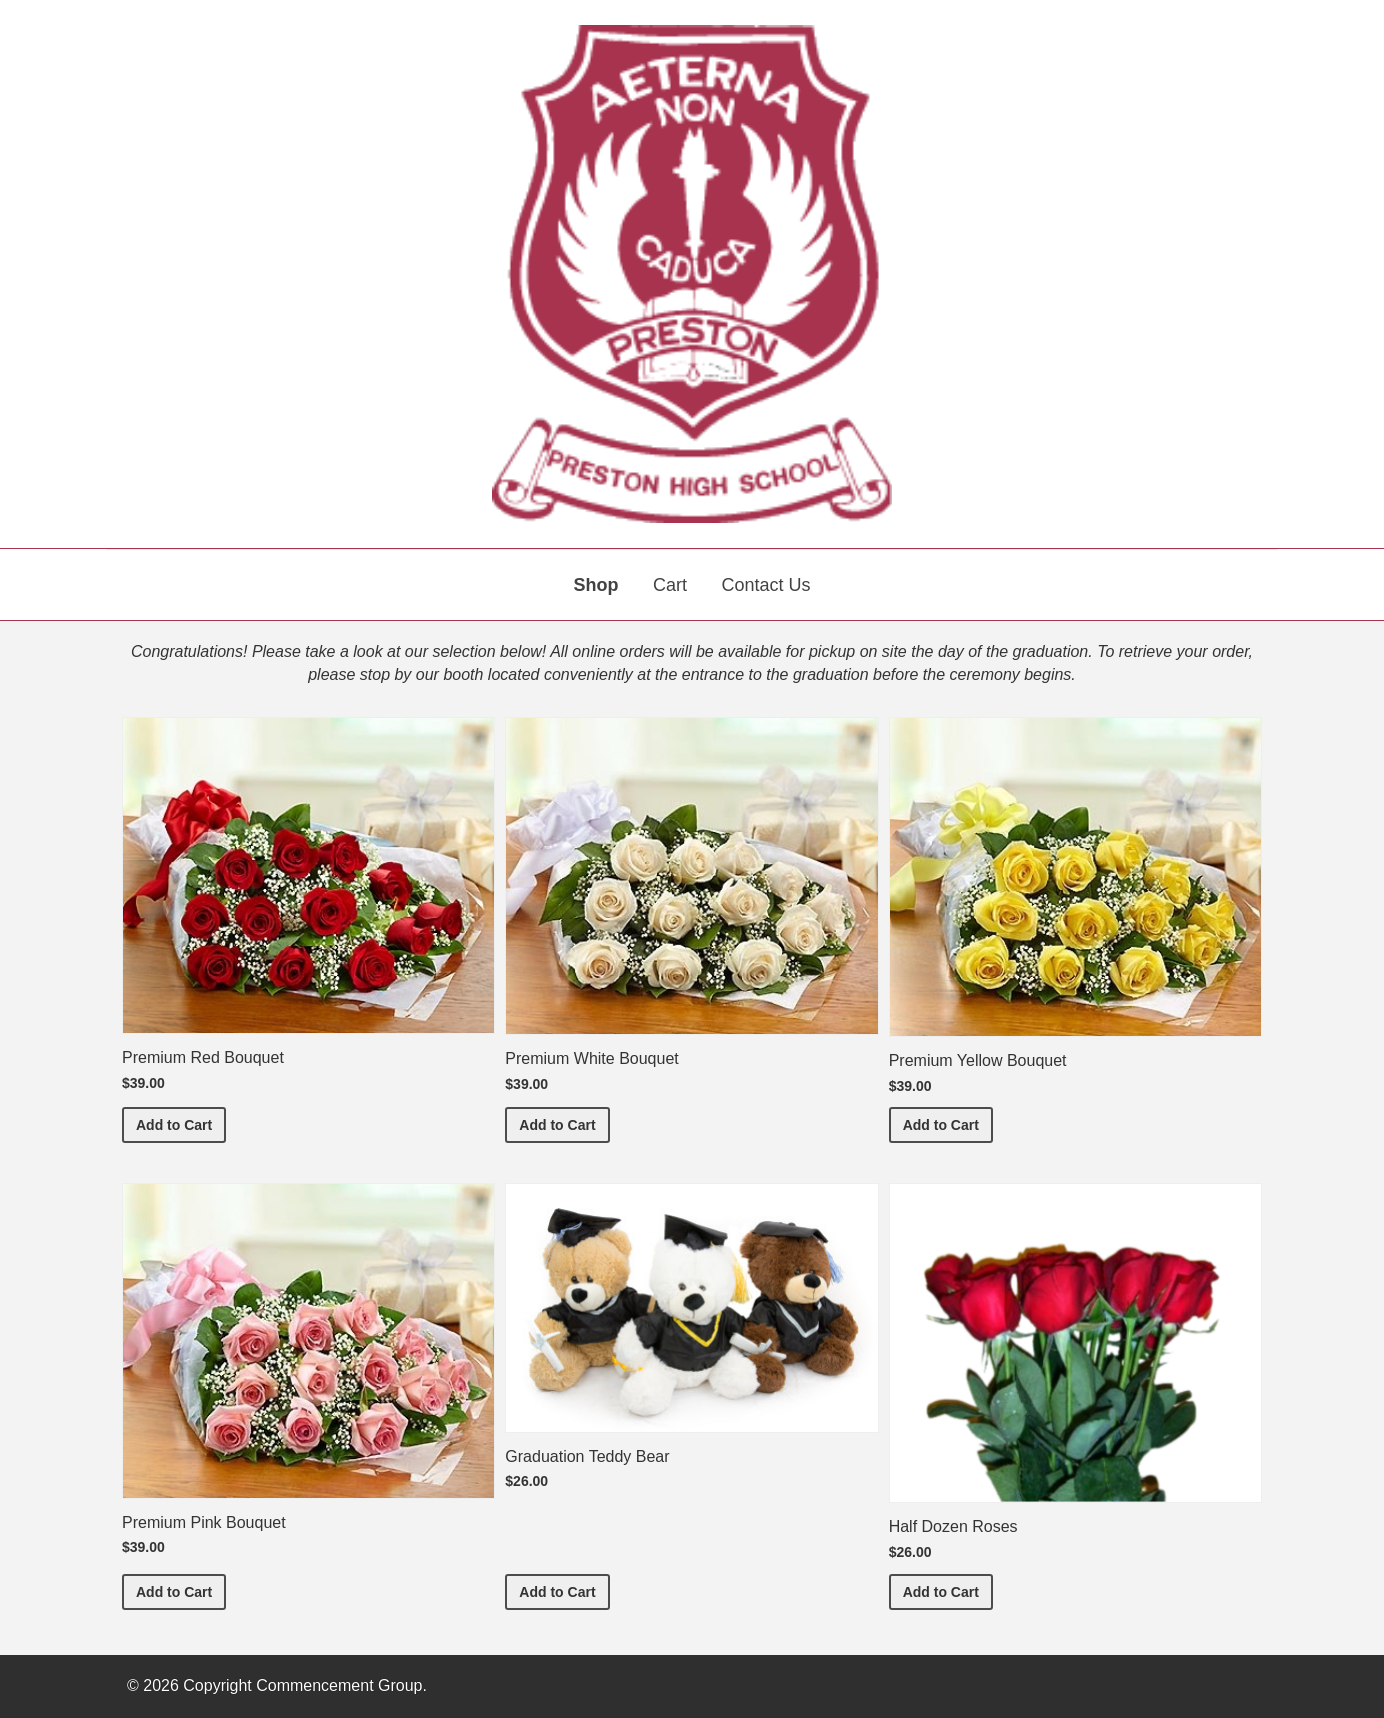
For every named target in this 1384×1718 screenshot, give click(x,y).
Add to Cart (181, 1123)
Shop (596, 585)
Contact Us (765, 585)
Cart (670, 585)
